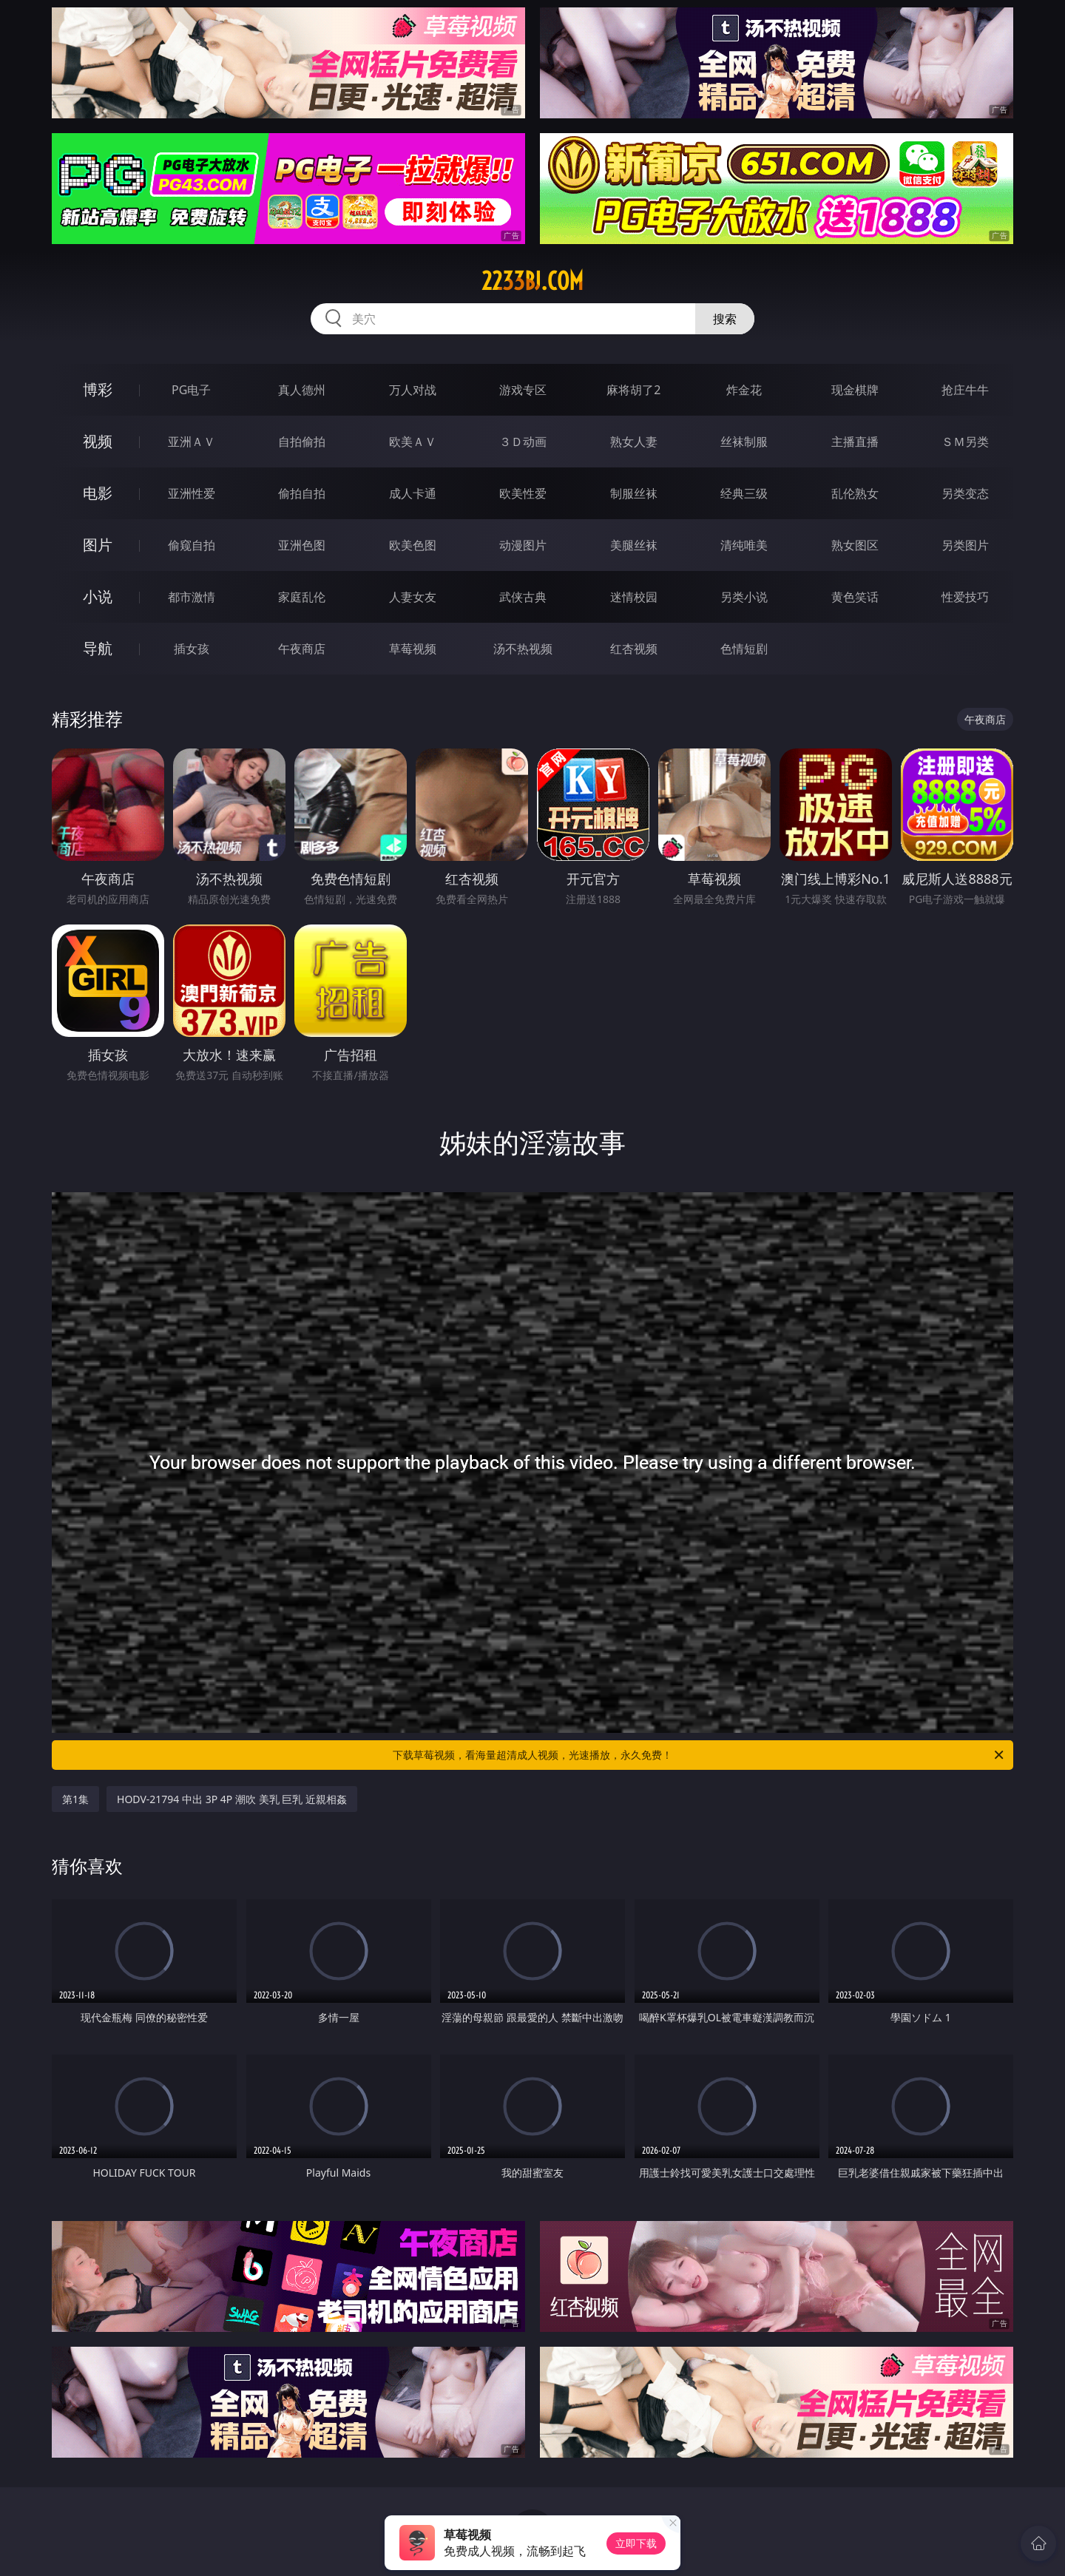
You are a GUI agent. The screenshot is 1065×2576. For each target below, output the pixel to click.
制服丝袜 (633, 493)
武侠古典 (523, 597)
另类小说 (744, 597)
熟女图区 (855, 545)
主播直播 (855, 441)
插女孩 (191, 648)
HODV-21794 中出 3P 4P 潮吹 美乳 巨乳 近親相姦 (232, 1799)
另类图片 (965, 545)
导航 (97, 648)
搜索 (725, 319)
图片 (97, 545)
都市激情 (191, 597)
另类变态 (965, 493)
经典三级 (744, 493)
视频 (97, 441)
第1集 (75, 1799)
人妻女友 (412, 597)
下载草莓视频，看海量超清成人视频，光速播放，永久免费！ (699, 1755)
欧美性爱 (523, 493)
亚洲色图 (301, 545)
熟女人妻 (633, 441)
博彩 (97, 389)
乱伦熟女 (855, 493)
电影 (97, 493)
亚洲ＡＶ (191, 441)
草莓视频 (412, 648)
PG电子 (191, 390)
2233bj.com (532, 281)
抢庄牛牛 (965, 390)
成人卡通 (412, 493)
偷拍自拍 (301, 493)
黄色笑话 (855, 597)
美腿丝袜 (633, 545)
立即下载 (636, 2543)
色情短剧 (744, 648)
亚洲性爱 (191, 493)
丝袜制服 (744, 441)
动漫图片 (523, 545)
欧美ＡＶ (412, 441)
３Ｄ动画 (523, 441)
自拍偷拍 (301, 441)
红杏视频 (633, 648)
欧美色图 (412, 545)
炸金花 (744, 390)
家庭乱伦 (301, 597)
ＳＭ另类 (965, 441)
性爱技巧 (965, 597)
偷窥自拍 (191, 545)
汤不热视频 (522, 648)
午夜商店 (301, 648)
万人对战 (412, 390)
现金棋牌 (855, 390)
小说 (97, 596)
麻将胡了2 (633, 390)
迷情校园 (633, 597)
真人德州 (301, 390)
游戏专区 (523, 390)
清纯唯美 (744, 545)
